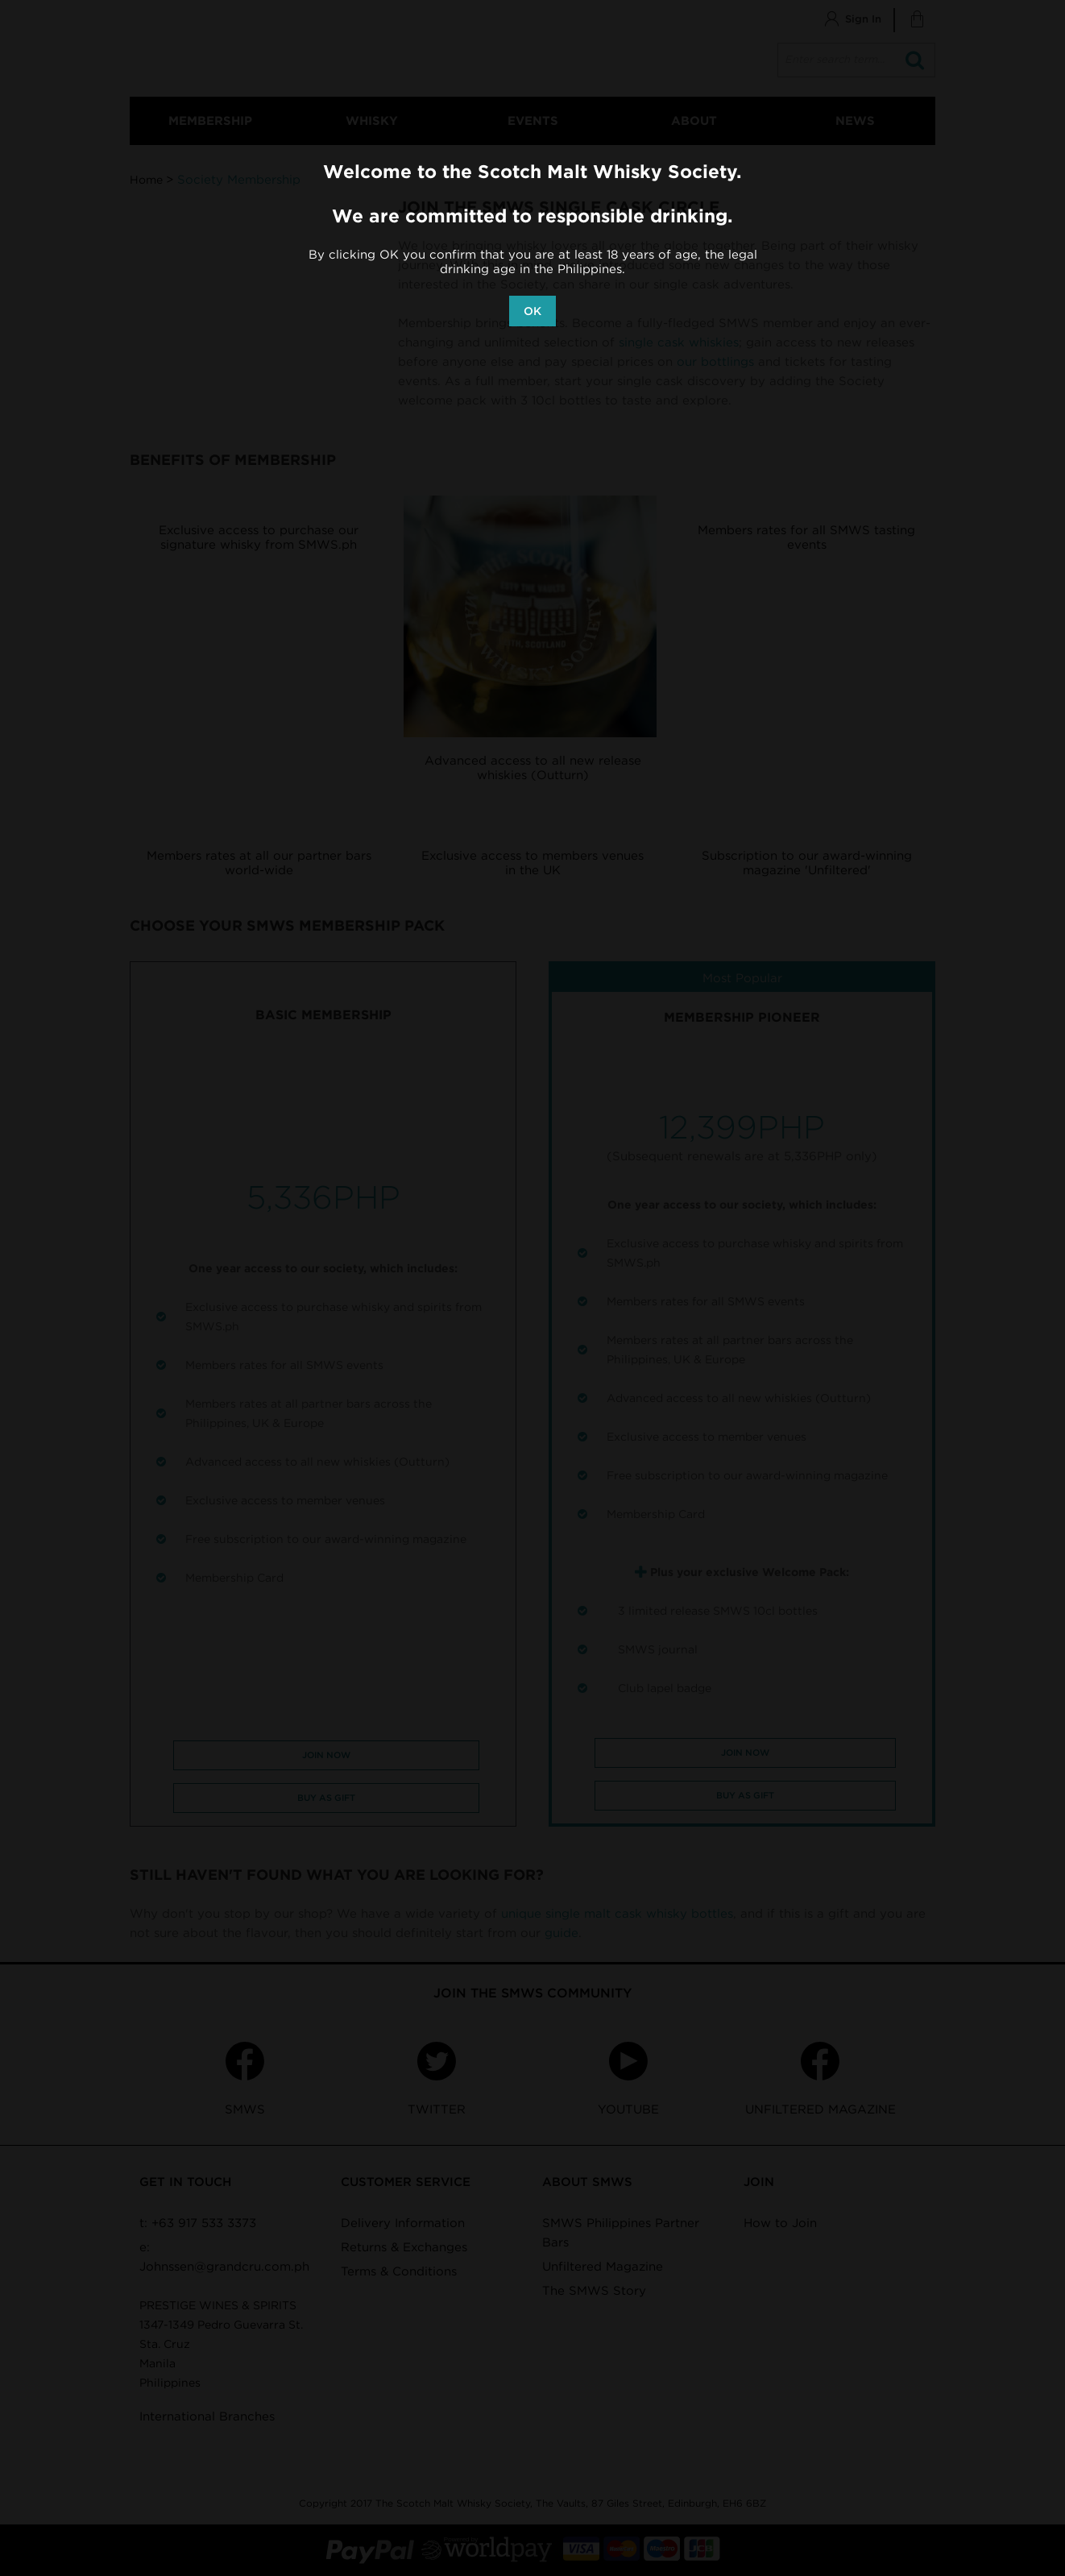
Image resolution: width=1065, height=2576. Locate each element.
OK (532, 311)
